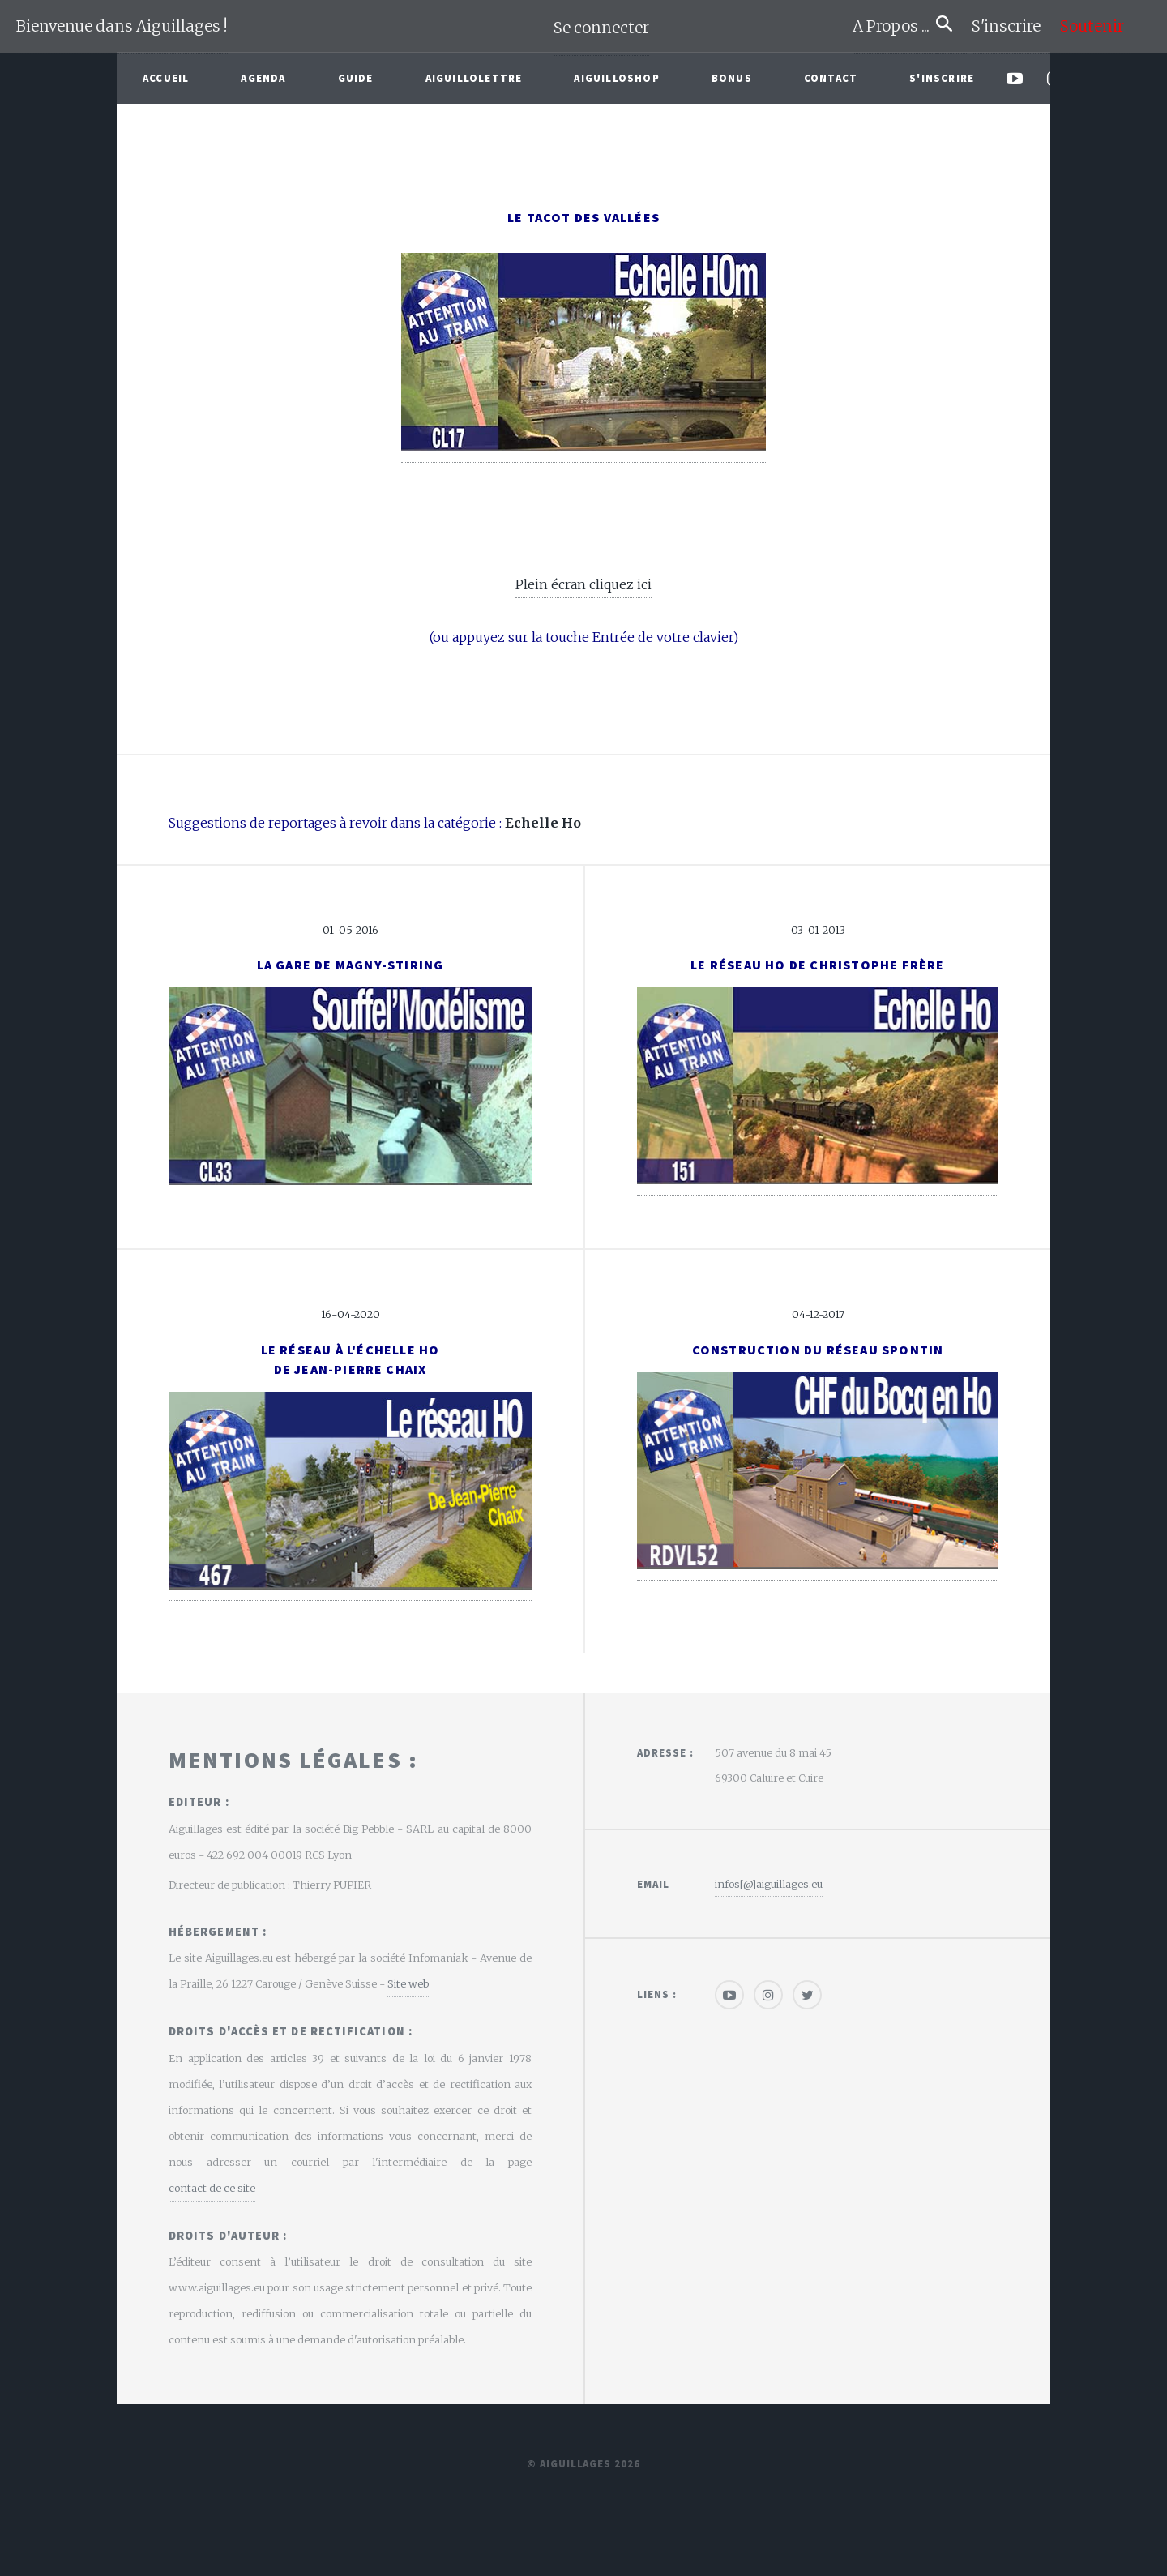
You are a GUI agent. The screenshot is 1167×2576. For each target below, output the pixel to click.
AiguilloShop (616, 77)
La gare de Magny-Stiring (350, 964)
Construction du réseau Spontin (818, 1349)
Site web (408, 1983)
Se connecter (601, 28)
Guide (356, 77)
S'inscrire (1013, 26)
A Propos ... (894, 26)
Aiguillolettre (474, 77)
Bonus (732, 77)
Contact (830, 77)
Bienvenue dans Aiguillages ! (122, 26)
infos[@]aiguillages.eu (769, 1883)
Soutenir (1092, 26)
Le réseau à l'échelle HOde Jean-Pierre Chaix (350, 1359)
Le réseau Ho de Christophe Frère (817, 964)
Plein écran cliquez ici (583, 584)
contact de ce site (212, 2187)
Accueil (166, 77)
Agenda (263, 77)
